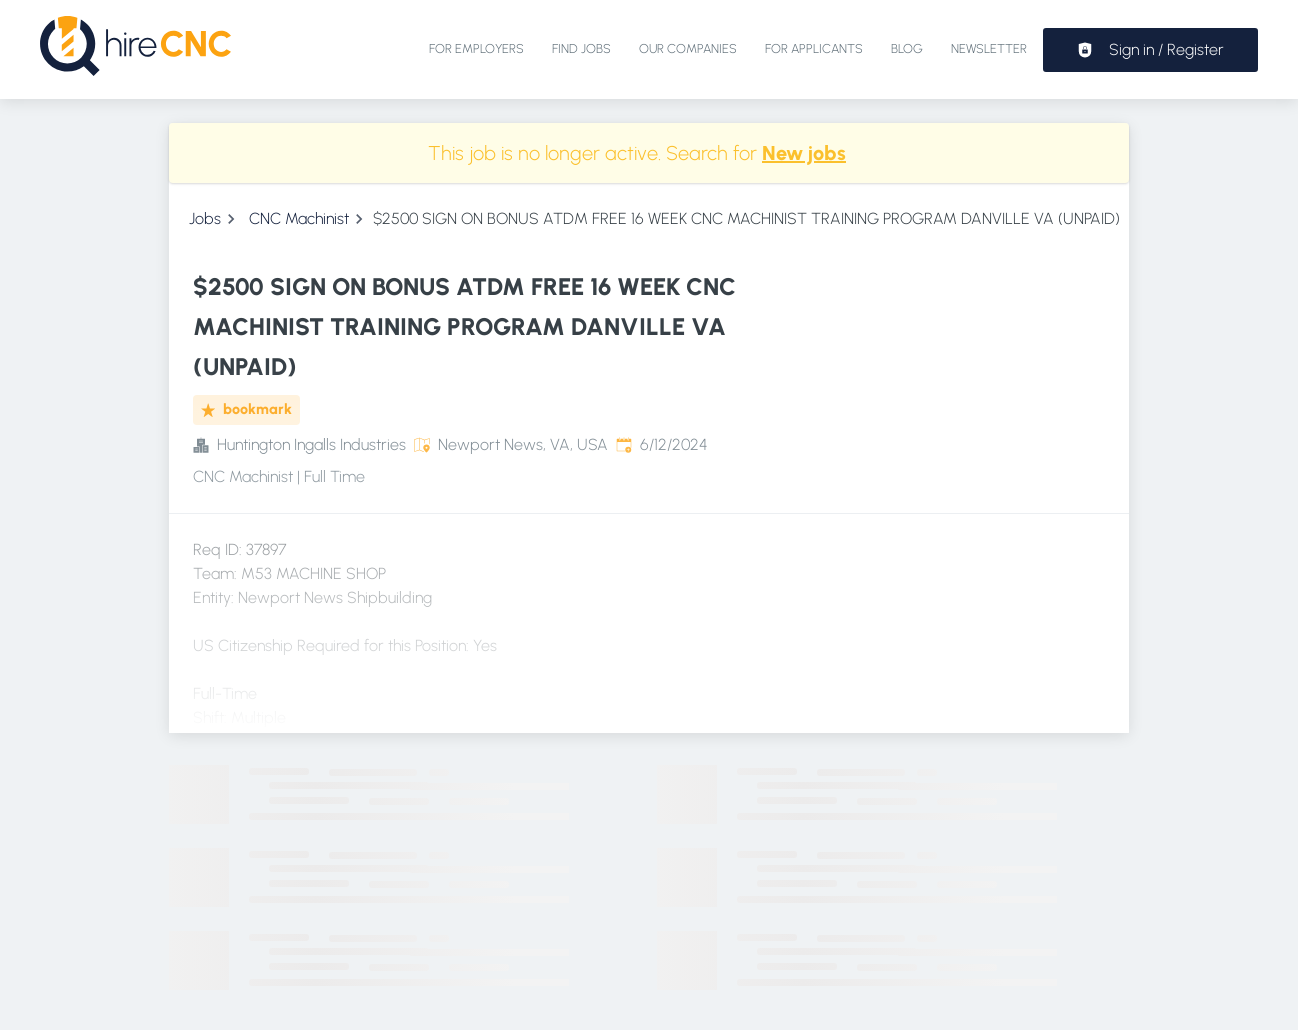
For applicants (814, 48)
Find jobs (581, 48)
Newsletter (989, 48)
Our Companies (688, 48)
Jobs (205, 218)
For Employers (476, 48)
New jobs (804, 153)
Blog (907, 48)
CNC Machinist (299, 218)
